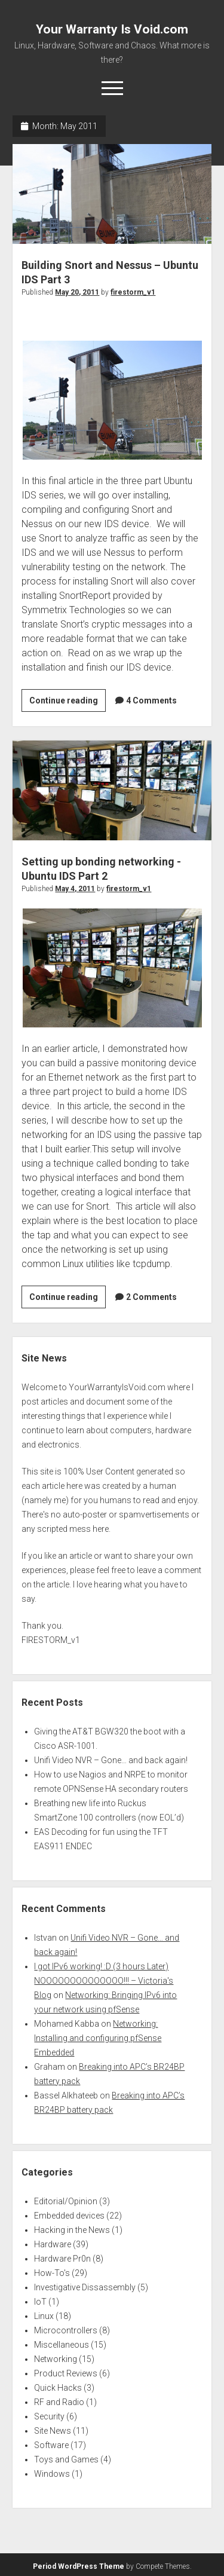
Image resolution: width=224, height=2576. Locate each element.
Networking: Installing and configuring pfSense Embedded (97, 2038)
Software (51, 2445)
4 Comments (151, 700)
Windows (52, 2474)
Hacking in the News (72, 2230)
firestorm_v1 (133, 292)
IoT (40, 2301)
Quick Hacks (58, 2388)
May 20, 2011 (77, 292)
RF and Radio (59, 2402)
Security (49, 2416)
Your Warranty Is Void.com (112, 29)
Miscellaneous (61, 2344)
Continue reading (67, 702)
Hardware (52, 2244)
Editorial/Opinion (65, 2201)
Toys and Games (66, 2459)
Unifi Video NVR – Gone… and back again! (111, 1760)
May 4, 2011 (75, 889)
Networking (55, 2359)
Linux (44, 2316)
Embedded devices (69, 2215)
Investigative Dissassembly (85, 2287)
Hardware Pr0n (62, 2258)
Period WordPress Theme (78, 2566)
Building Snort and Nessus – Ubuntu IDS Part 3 (112, 194)
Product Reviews (65, 2373)
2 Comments (151, 1297)
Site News (52, 2431)
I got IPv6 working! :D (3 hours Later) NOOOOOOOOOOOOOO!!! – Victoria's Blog (103, 1981)
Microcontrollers (65, 2330)
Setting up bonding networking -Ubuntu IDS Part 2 (112, 790)
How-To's (52, 2273)
